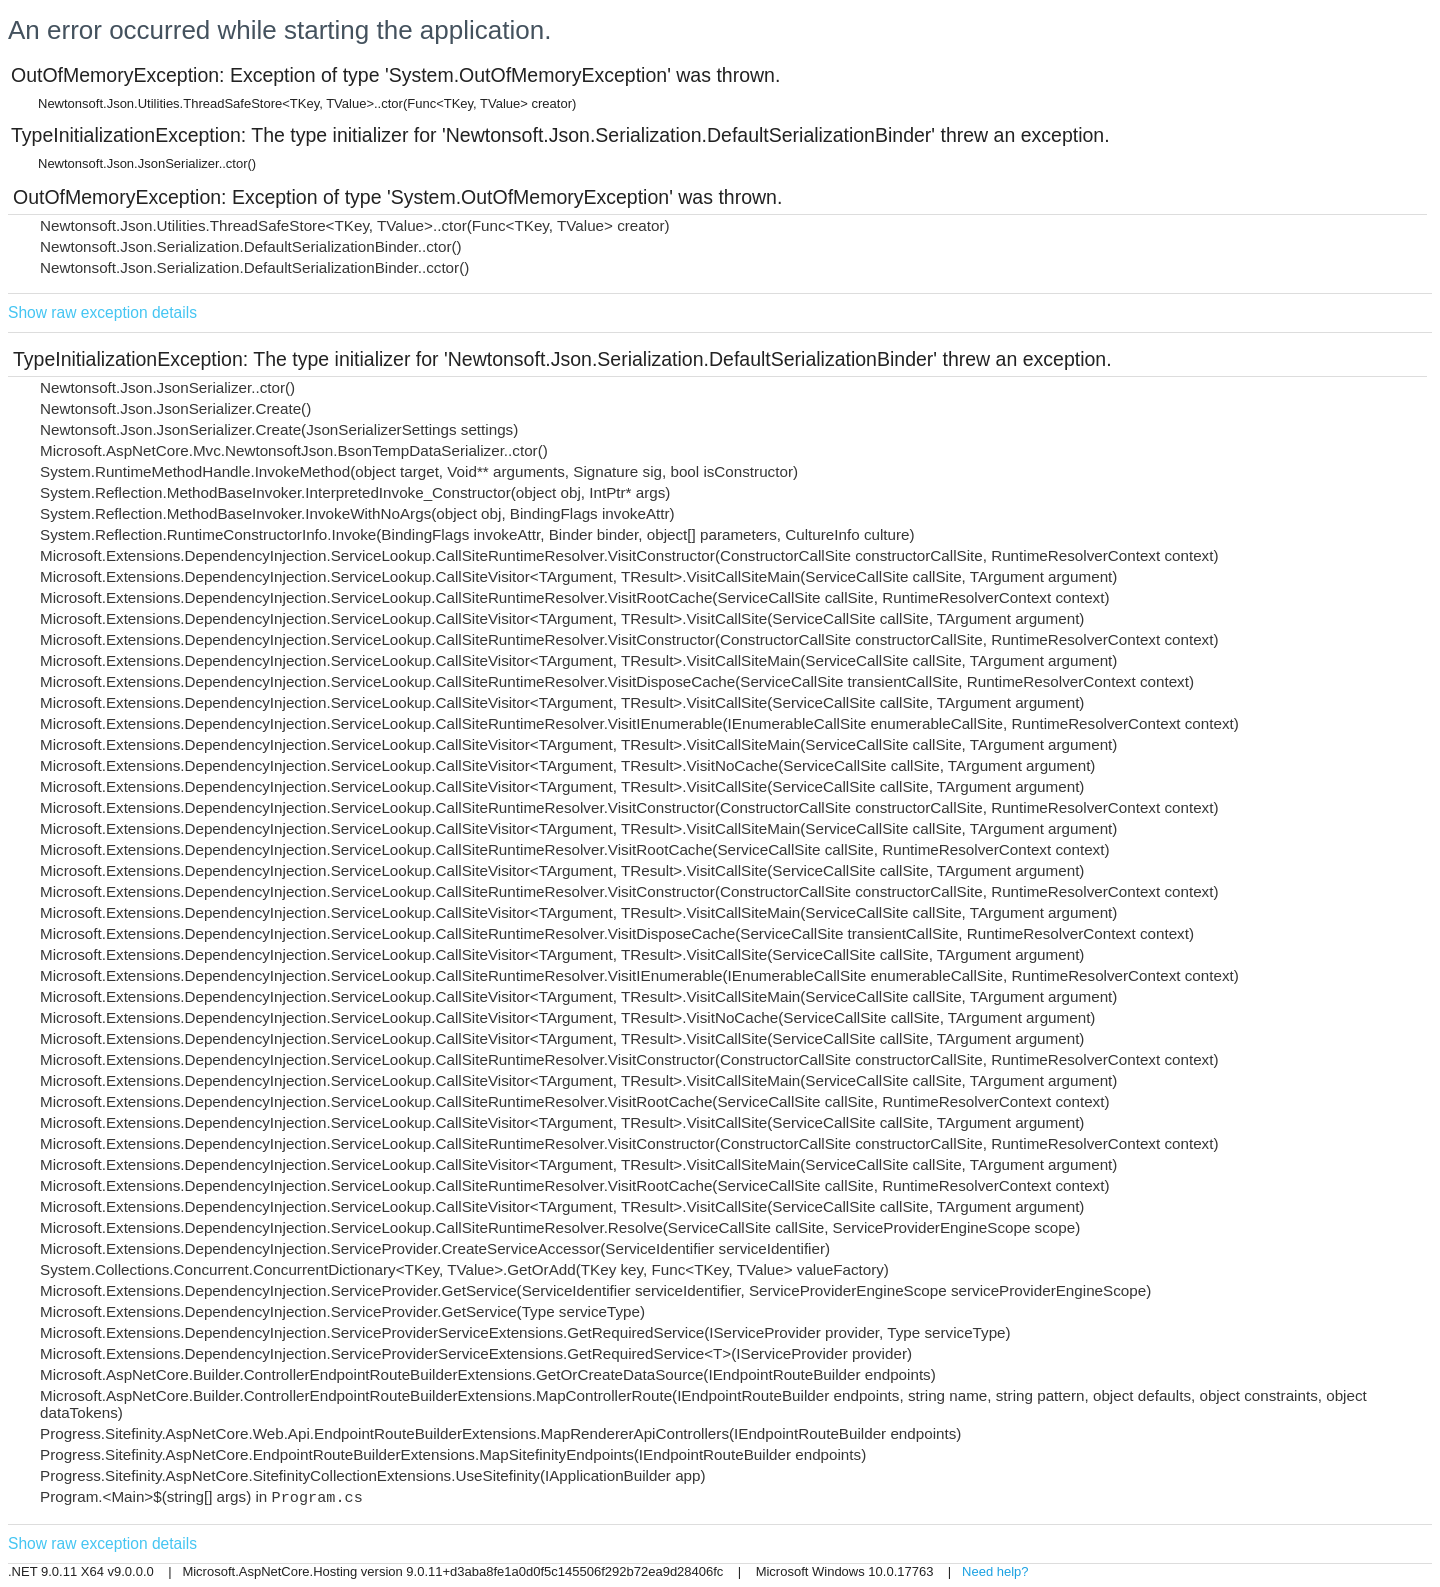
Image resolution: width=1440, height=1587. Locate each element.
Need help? (995, 1571)
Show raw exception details (102, 312)
